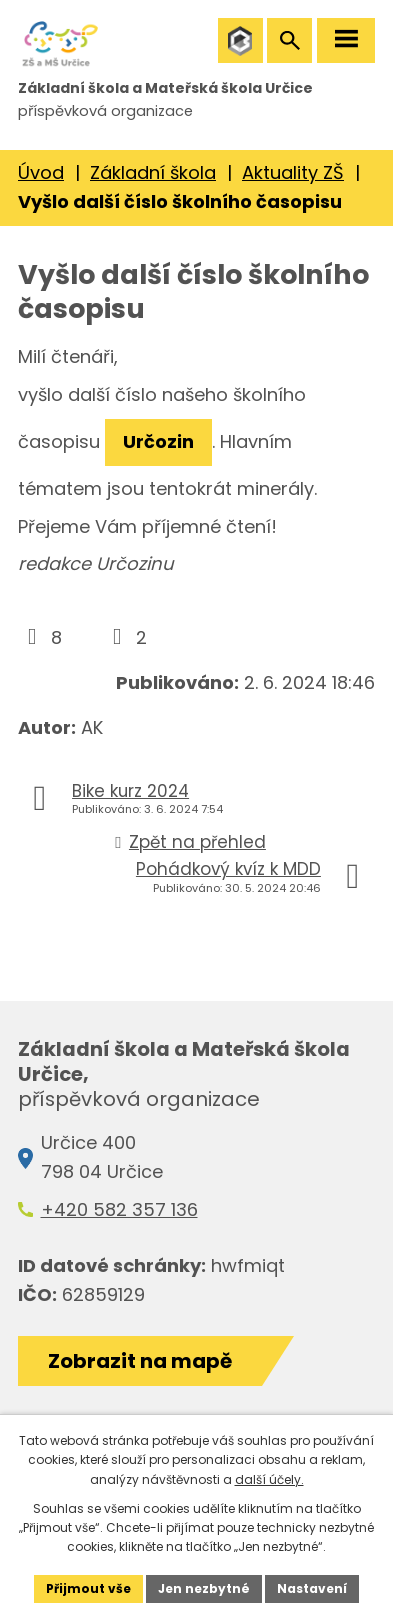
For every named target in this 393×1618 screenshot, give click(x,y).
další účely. (269, 1479)
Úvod (41, 172)
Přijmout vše (88, 1588)
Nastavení (312, 1588)
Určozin (158, 441)
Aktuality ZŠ (293, 172)
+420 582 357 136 (119, 1209)
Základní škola (153, 172)
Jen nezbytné (204, 1588)
